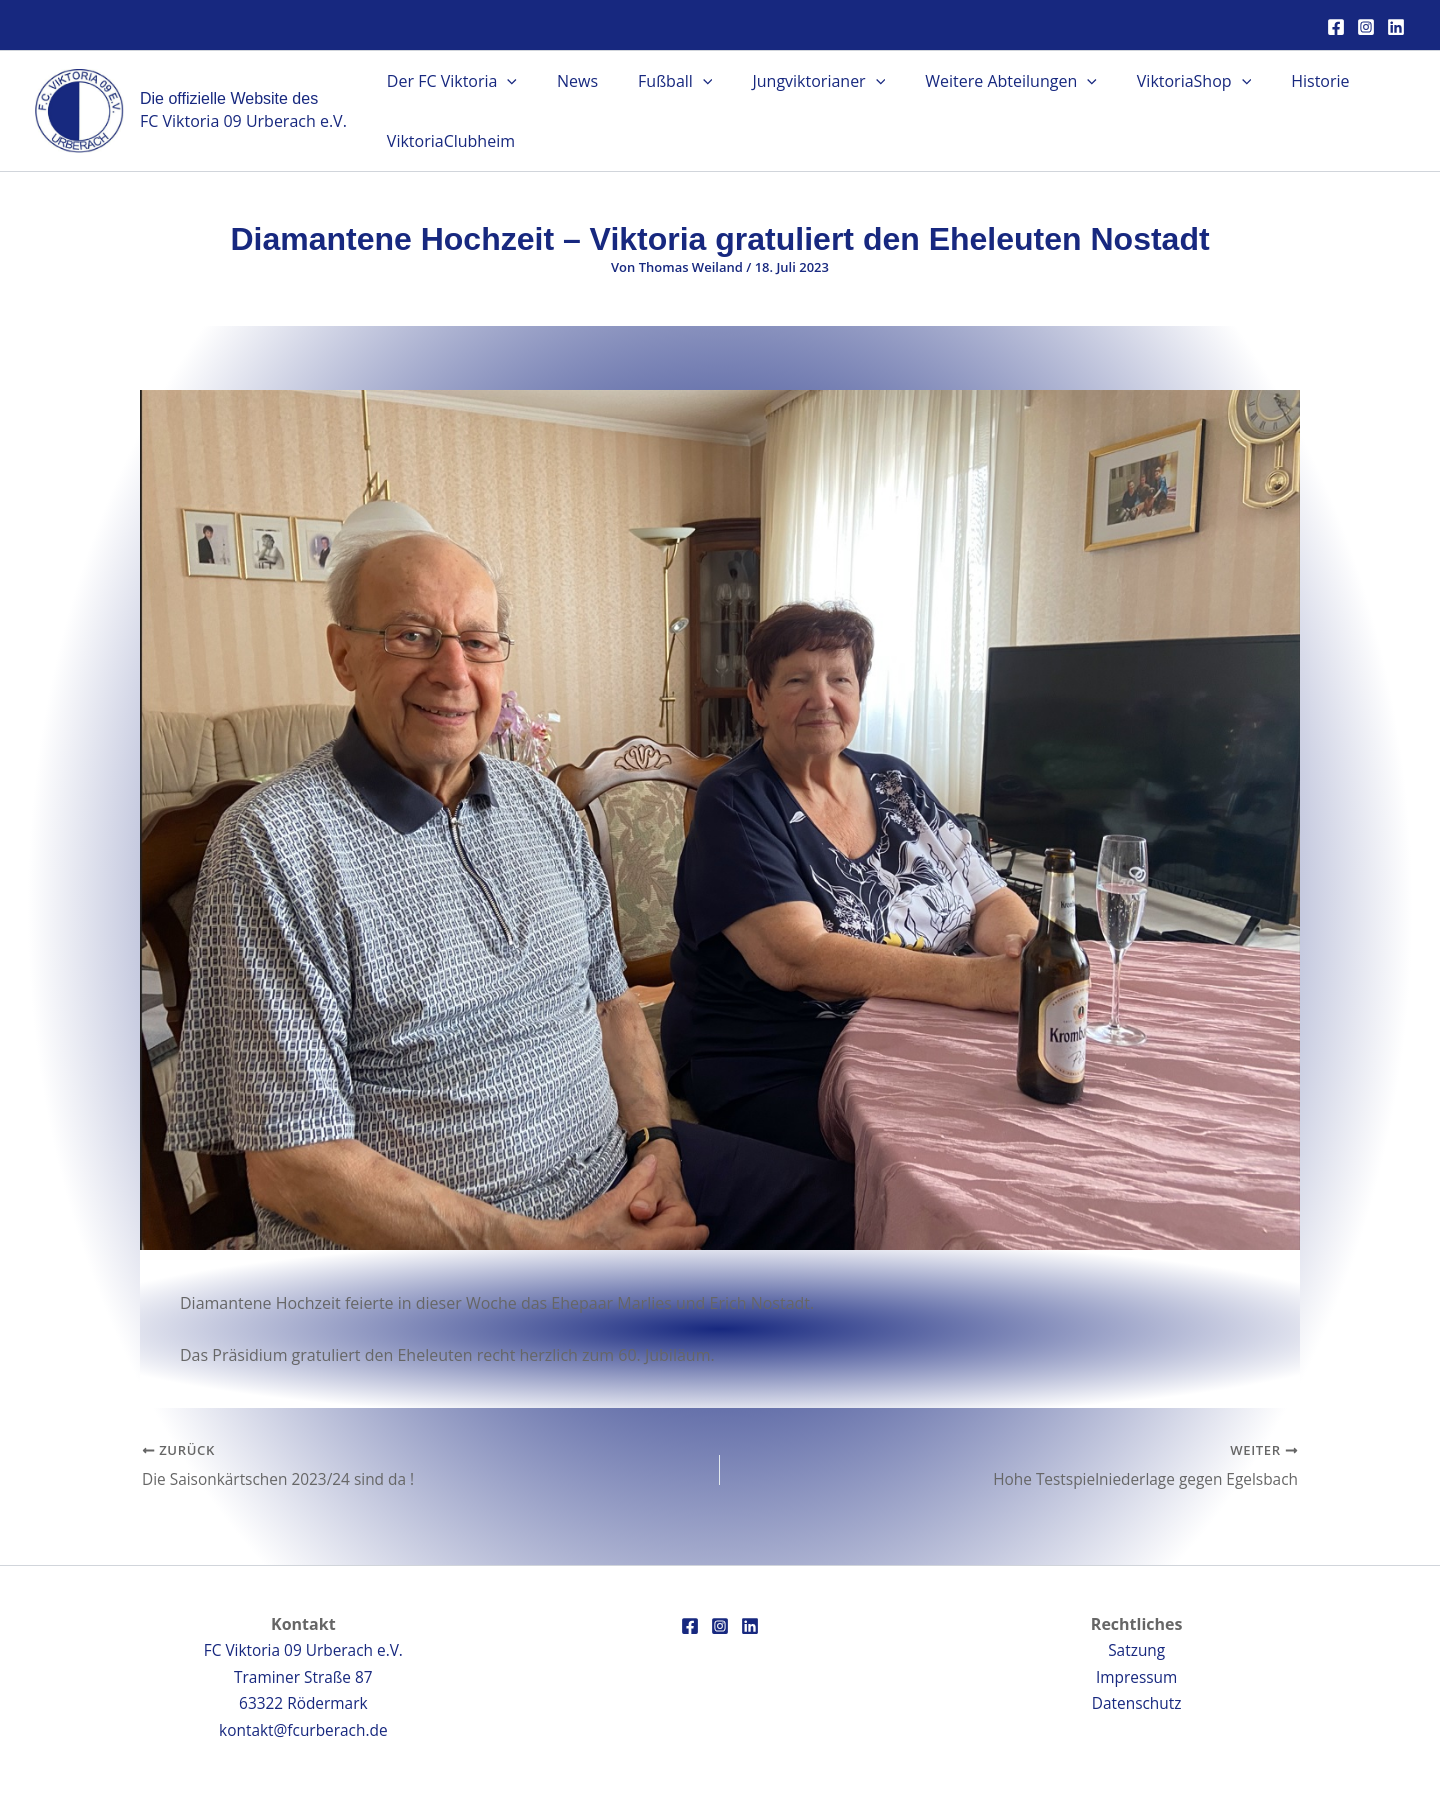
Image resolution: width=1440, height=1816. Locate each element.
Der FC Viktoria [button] (448, 81)
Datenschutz (1136, 1703)
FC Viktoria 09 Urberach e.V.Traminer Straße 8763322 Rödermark (303, 1676)
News (565, 81)
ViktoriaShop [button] (1150, 81)
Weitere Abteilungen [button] (975, 81)
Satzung (1136, 1650)
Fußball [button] (655, 81)
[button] (503, 81)
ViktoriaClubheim (447, 141)
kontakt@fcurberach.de (303, 1730)
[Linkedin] (1396, 27)
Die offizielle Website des (229, 98)
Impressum (1136, 1677)
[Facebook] (1336, 27)
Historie (1268, 81)
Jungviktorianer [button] (790, 81)
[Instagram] (1366, 27)
